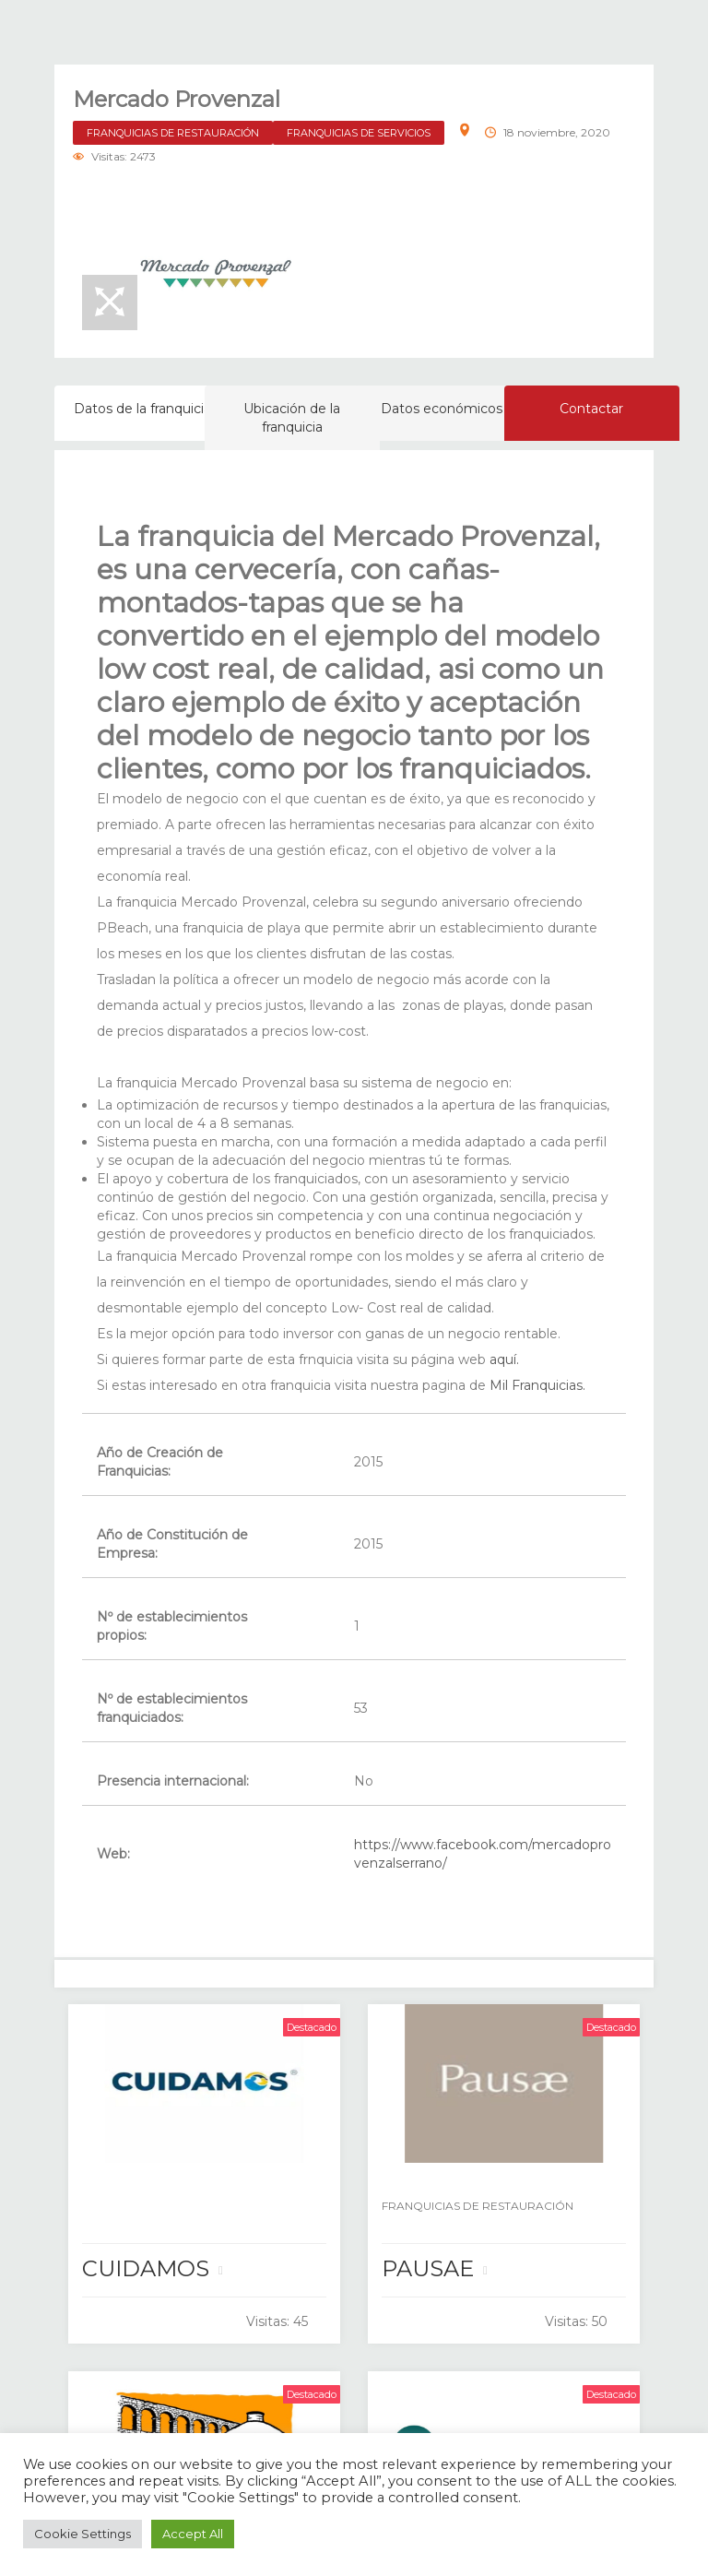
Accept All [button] (192, 2533)
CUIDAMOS (145, 2268)
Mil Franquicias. (535, 1385)
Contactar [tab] (591, 408)
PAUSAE (428, 2268)
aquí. (504, 1359)
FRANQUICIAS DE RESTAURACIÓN (173, 132)
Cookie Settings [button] (82, 2533)
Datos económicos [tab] (441, 408)
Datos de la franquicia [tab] (142, 408)
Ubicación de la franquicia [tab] (291, 417)
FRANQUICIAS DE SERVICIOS (359, 132)
